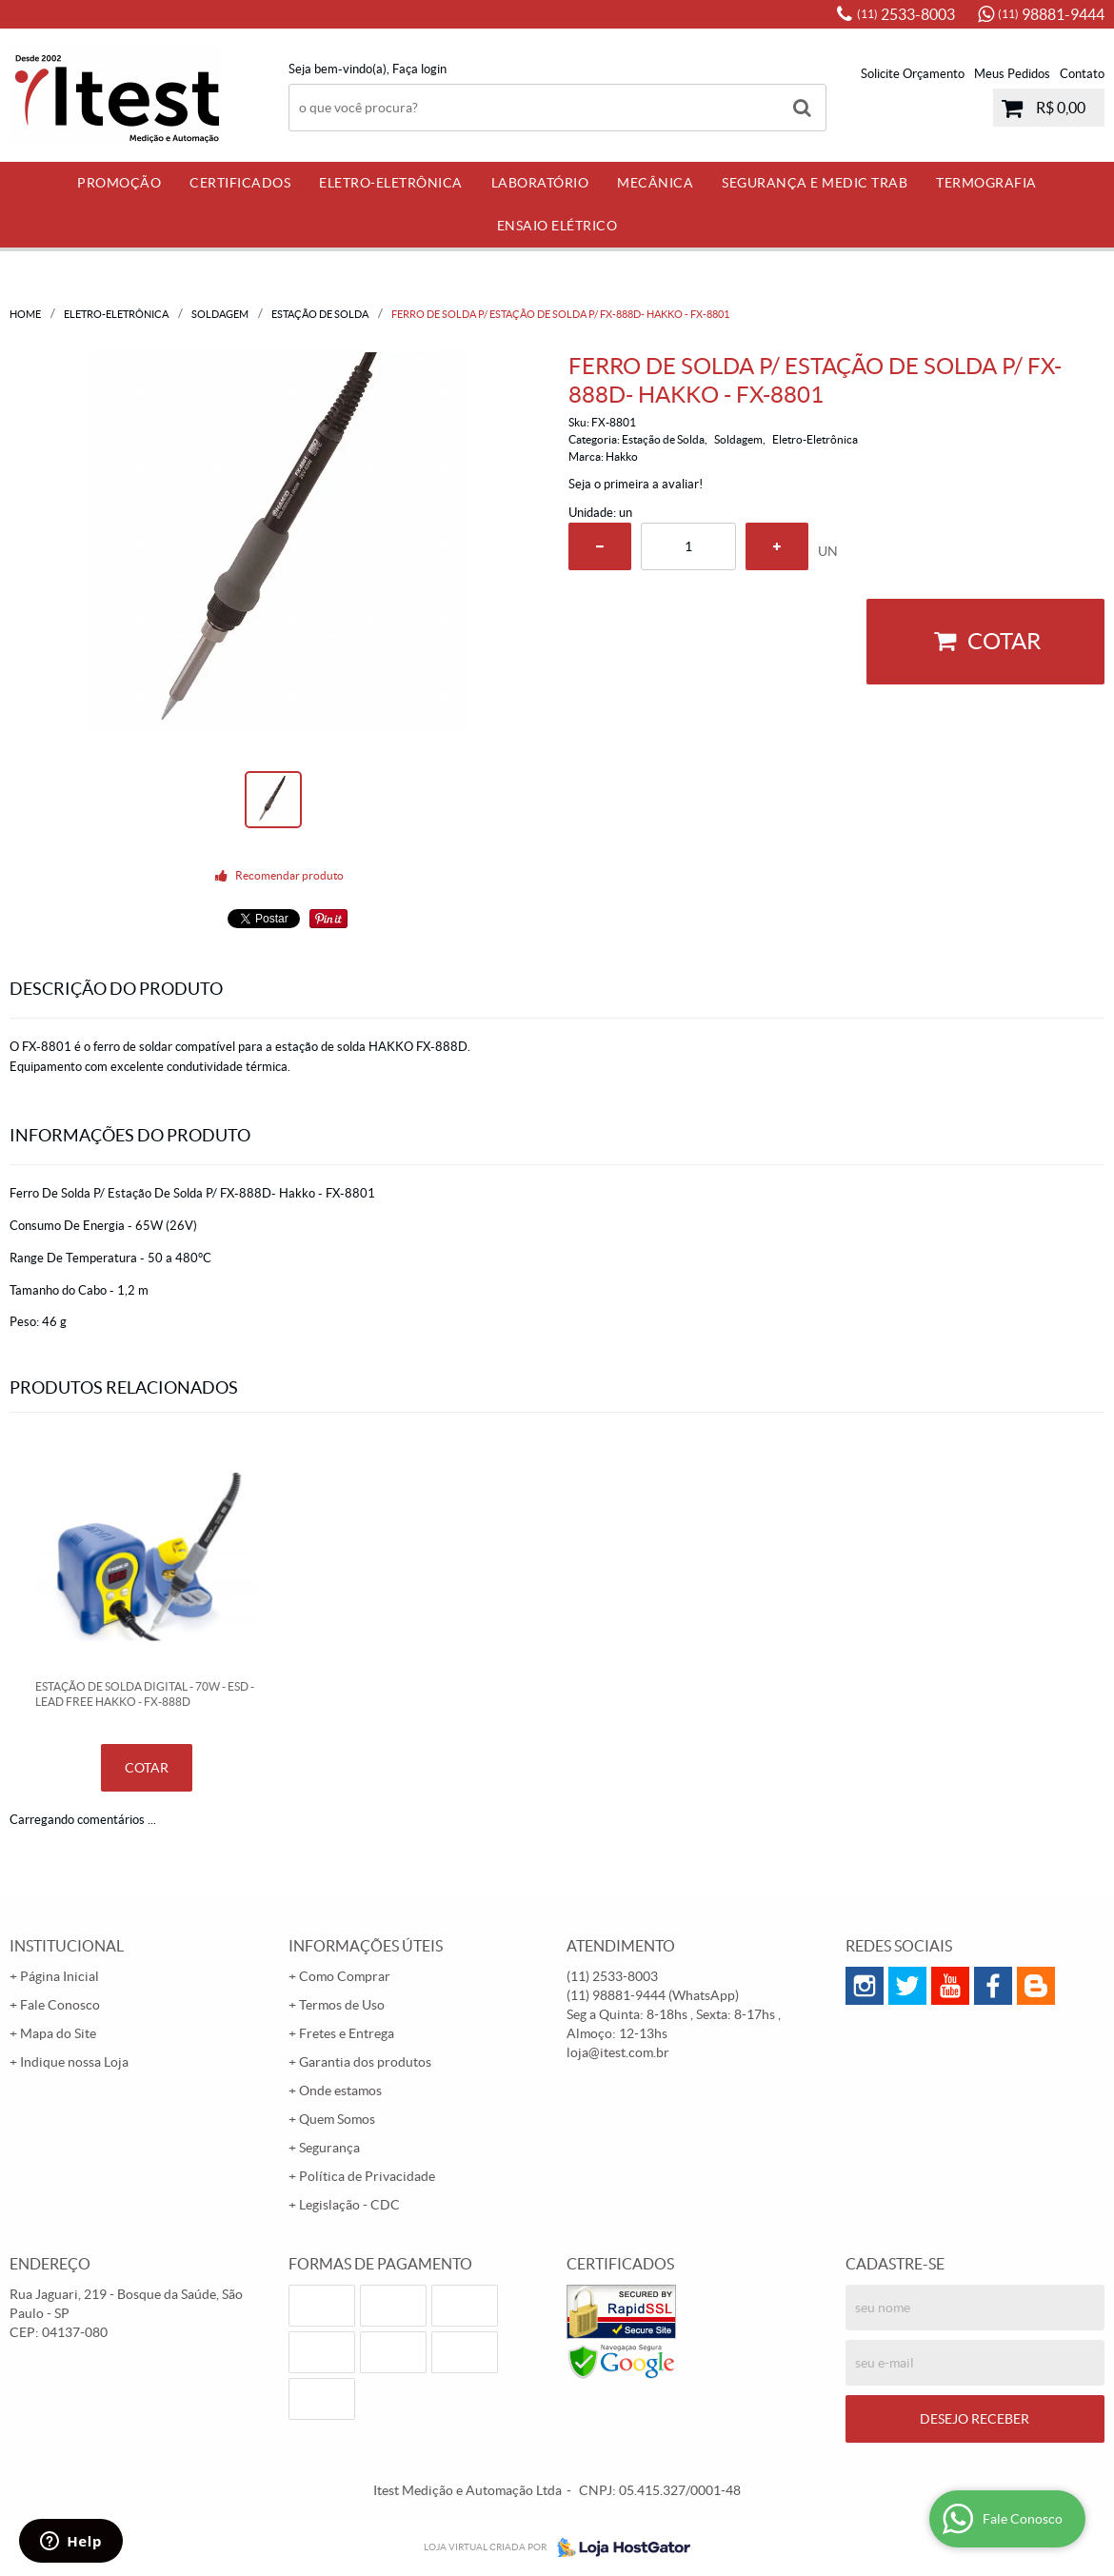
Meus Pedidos (1012, 74)
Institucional (67, 1945)
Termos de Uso (342, 2004)
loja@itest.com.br (618, 2052)
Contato (1082, 74)
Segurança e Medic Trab (814, 182)
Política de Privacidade (367, 2176)
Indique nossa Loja (74, 2062)
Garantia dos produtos (365, 2062)
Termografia (986, 182)
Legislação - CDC (349, 2204)
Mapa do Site (58, 2033)
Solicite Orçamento (913, 74)
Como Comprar (344, 1976)
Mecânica (655, 182)
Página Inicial (59, 1976)
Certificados (239, 182)
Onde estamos (340, 2090)
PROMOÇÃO (119, 182)
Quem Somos (337, 2119)
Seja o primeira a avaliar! (635, 484)
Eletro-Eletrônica (391, 182)
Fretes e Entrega (346, 2033)
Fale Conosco (60, 2004)
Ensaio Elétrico (557, 225)
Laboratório (540, 182)
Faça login (419, 69)
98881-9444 (1051, 14)
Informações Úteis (365, 1945)
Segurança (329, 2147)
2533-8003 (906, 14)
